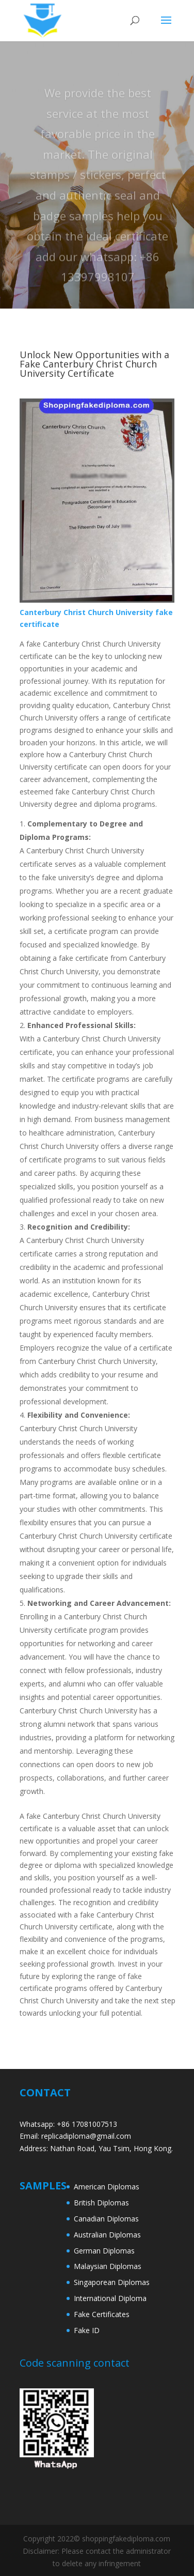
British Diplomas (101, 2202)
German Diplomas (104, 2251)
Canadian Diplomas (106, 2219)
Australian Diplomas (107, 2235)
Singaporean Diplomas (112, 2282)
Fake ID (87, 2330)
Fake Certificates (102, 2314)
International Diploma (110, 2298)
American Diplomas (106, 2186)
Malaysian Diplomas (107, 2266)
